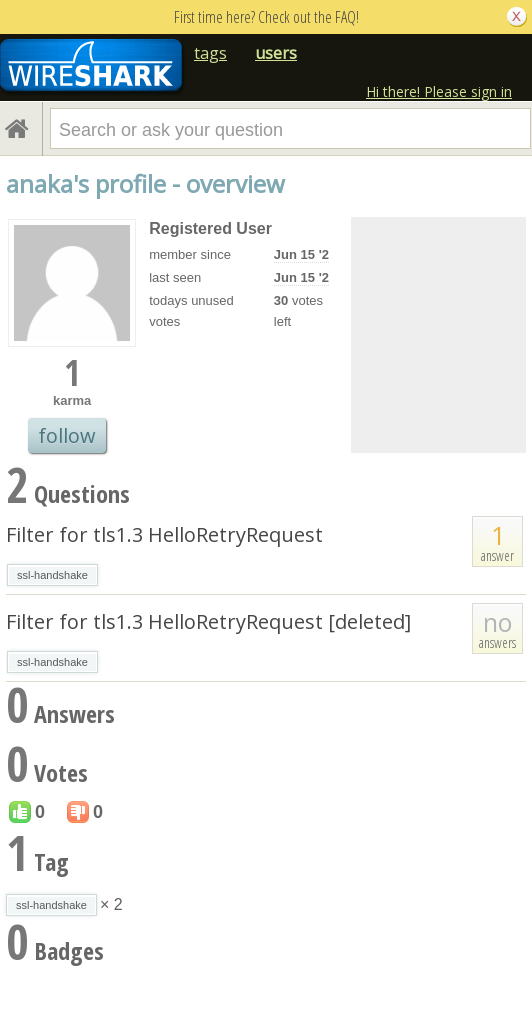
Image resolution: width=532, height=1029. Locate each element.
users (276, 53)
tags (210, 53)
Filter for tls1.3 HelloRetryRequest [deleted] (208, 621)
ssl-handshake (52, 575)
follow (67, 435)
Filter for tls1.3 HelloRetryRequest (164, 534)
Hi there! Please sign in (439, 91)
